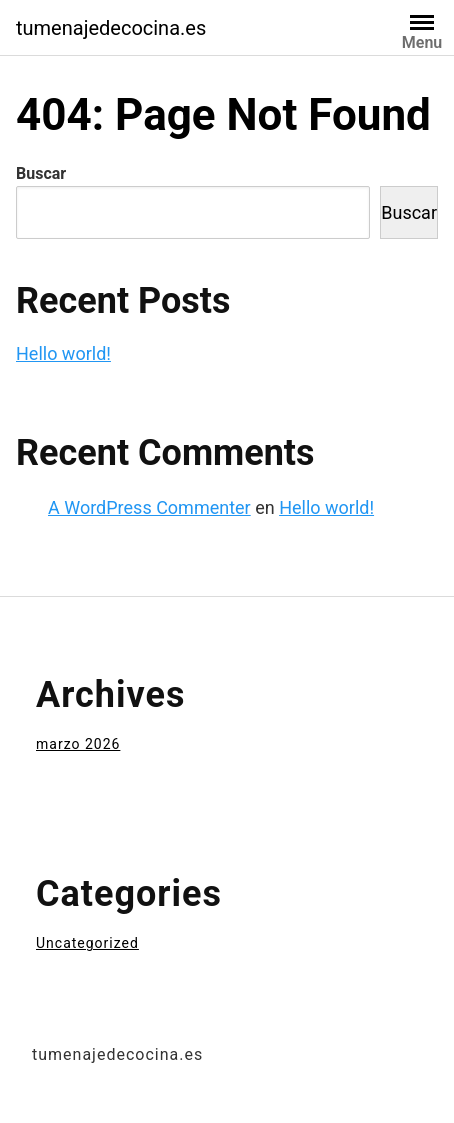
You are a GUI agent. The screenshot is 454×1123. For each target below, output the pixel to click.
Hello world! (63, 353)
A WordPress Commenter (149, 507)
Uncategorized (87, 943)
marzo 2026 (78, 744)
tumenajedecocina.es (111, 28)
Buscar (41, 173)
